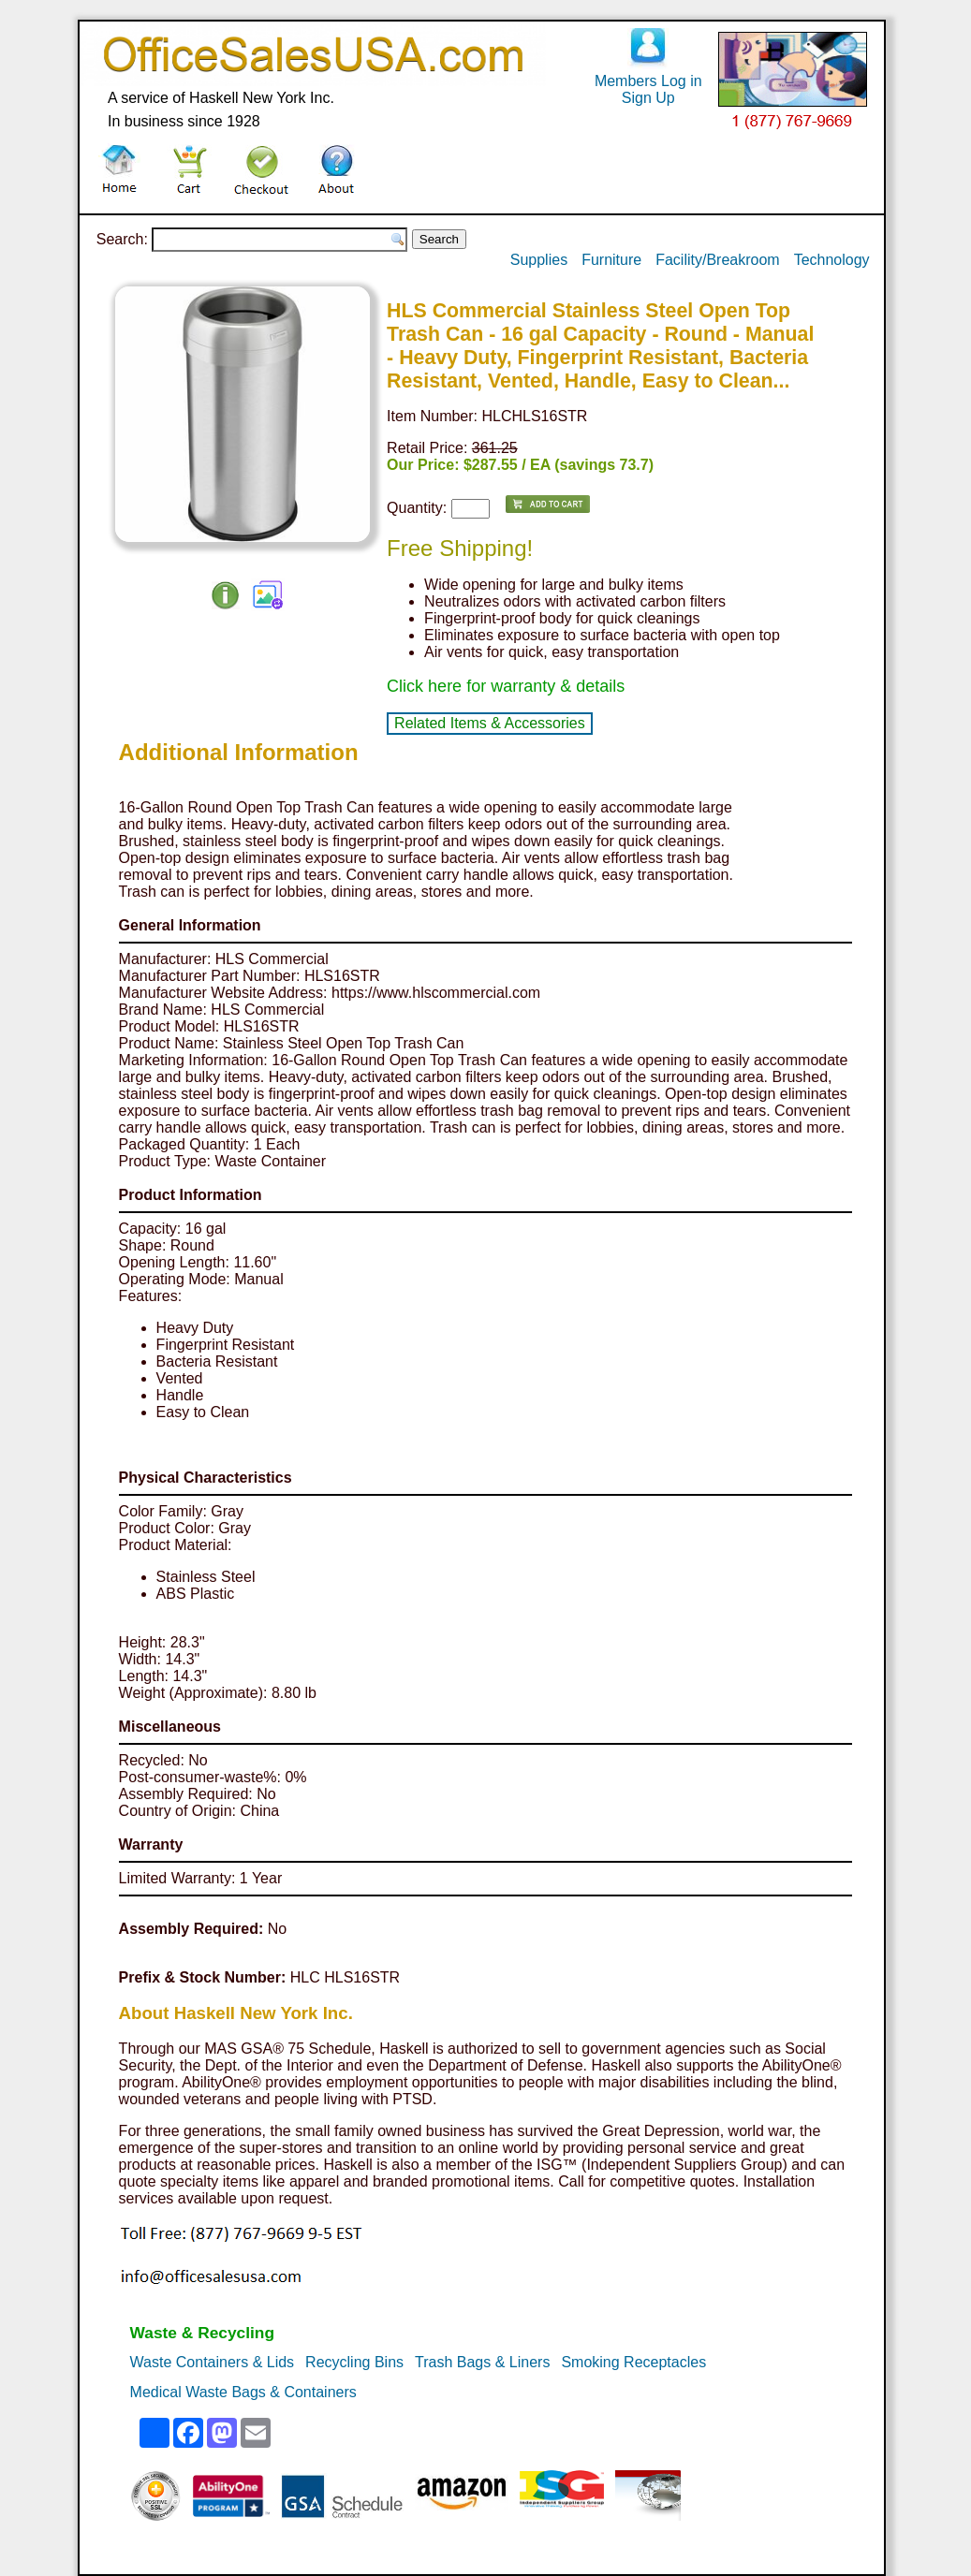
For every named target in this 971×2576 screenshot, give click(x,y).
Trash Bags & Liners (482, 2362)
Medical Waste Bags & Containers (243, 2392)
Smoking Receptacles (633, 2362)
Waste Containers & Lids (212, 2362)
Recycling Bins (354, 2362)
